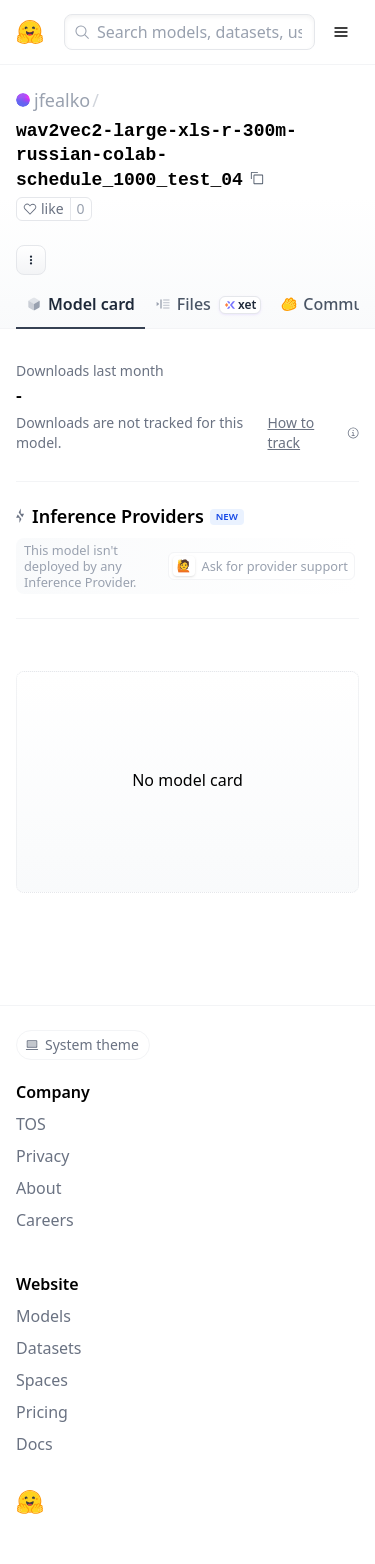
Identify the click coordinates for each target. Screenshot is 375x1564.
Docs (34, 1444)
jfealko (62, 100)
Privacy (42, 1156)
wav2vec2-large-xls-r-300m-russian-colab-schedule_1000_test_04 (156, 155)
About (38, 1188)
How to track (313, 432)
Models (43, 1316)
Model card (80, 304)
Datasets (49, 1348)
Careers (45, 1220)
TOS (31, 1124)
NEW (227, 516)
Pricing (42, 1412)
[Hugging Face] (30, 1502)
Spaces (42, 1380)
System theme (82, 1044)
